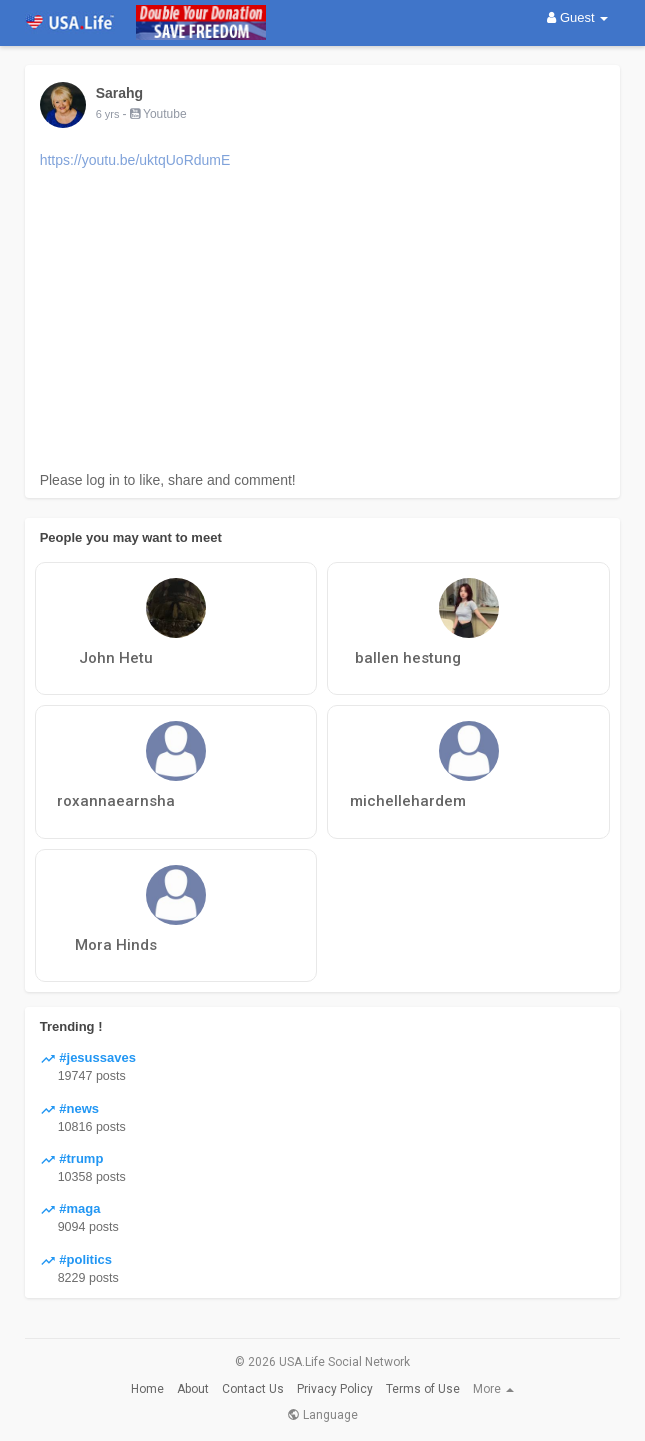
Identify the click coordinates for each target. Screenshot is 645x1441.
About (193, 1389)
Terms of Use (423, 1389)
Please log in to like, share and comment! (168, 480)
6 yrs (108, 114)
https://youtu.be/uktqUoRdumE (135, 160)
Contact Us (253, 1389)
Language (322, 1415)
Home (147, 1389)
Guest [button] (577, 17)
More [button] (493, 1389)
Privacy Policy (335, 1389)
